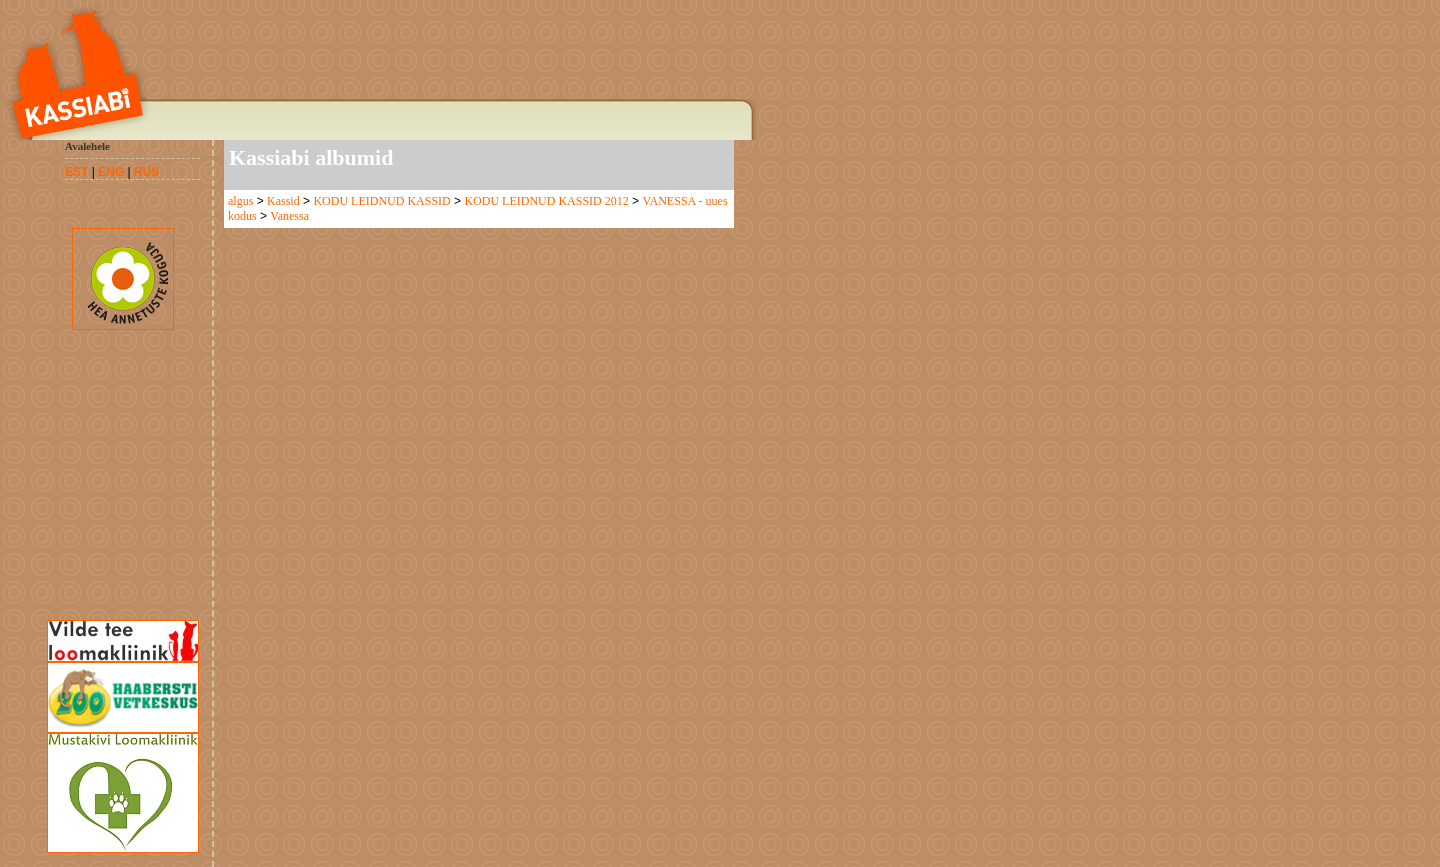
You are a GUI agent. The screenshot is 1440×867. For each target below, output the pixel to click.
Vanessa (289, 216)
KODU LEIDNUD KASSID (381, 201)
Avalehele (87, 146)
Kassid (283, 201)
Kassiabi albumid (311, 157)
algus (240, 201)
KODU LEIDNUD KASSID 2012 (546, 201)
